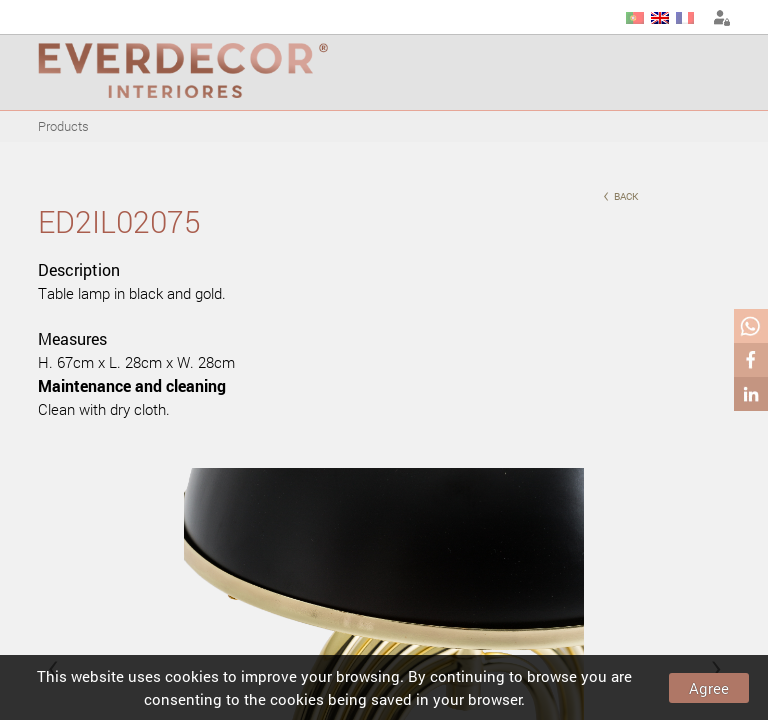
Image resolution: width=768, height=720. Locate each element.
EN (660, 18)
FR (685, 18)
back (620, 194)
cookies (192, 676)
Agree (709, 688)
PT (635, 18)
